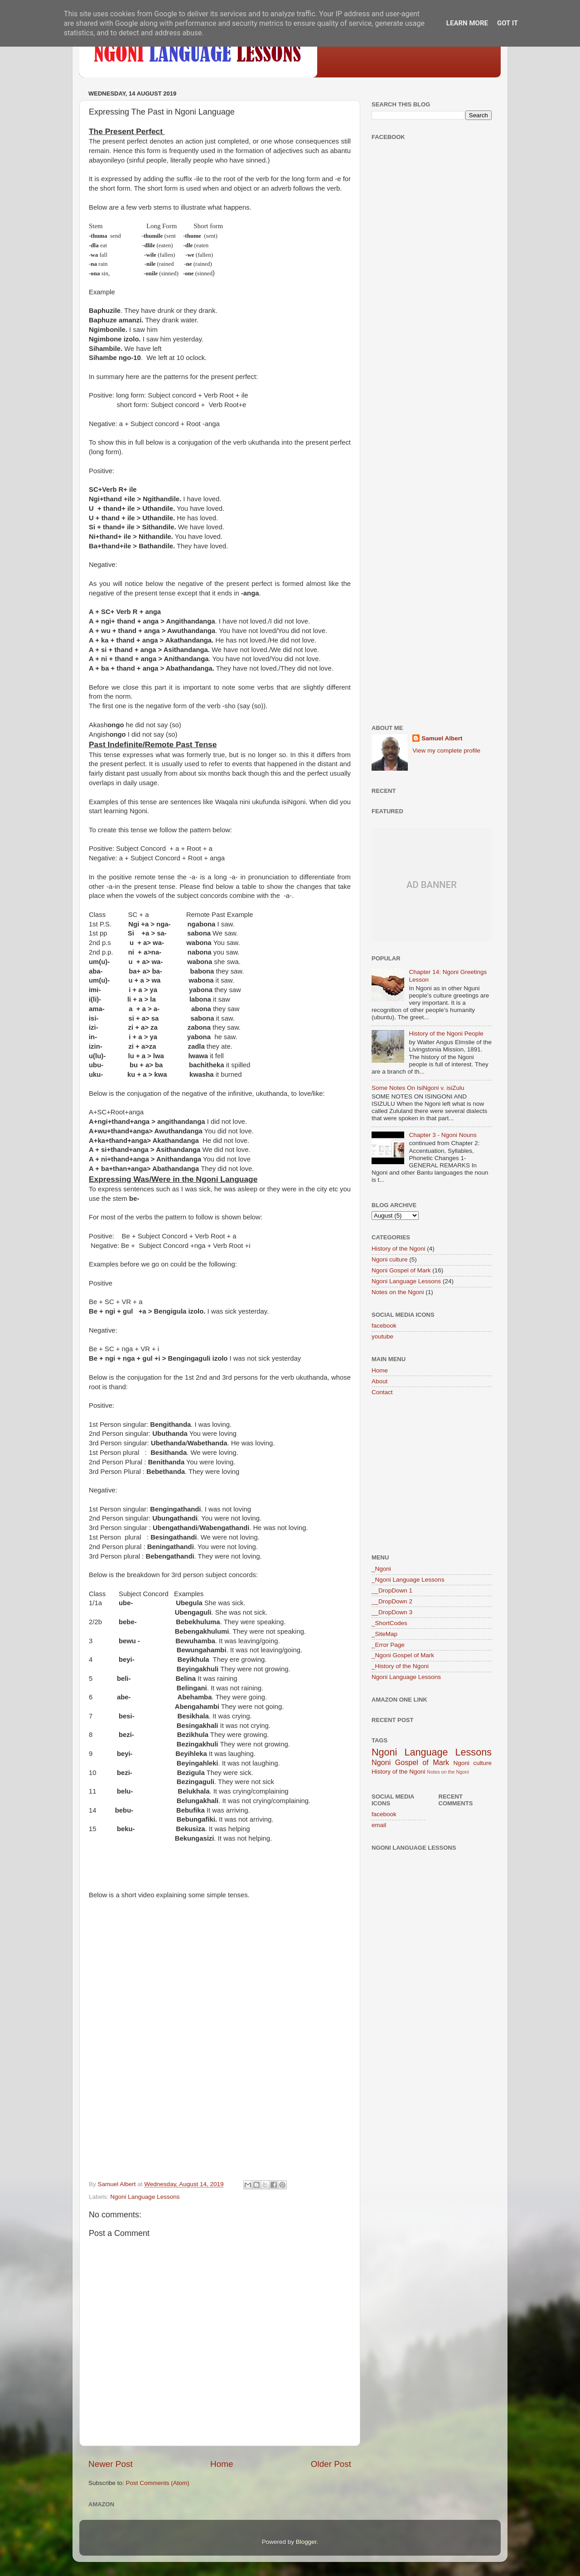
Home (221, 2464)
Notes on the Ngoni (398, 1292)
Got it (507, 23)
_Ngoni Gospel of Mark (403, 1655)
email (379, 1825)
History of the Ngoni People (446, 1033)
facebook (384, 1325)
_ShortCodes (389, 1623)
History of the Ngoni (398, 1248)
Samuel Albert (441, 738)
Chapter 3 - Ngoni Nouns (442, 1135)
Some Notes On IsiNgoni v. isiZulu (418, 1087)
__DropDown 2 (392, 1601)
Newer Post (110, 2464)
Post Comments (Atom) (157, 2483)
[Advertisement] (432, 290)
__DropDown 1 (392, 1590)
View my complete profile (446, 750)
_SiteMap (384, 1634)
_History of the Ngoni (400, 1666)
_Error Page (388, 1644)
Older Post (331, 2464)
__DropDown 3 (392, 1612)
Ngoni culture (390, 1259)
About (379, 1381)
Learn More (467, 23)
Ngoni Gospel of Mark (401, 1270)
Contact (382, 1392)
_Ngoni (381, 1568)
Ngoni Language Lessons (144, 2196)
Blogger (306, 2541)
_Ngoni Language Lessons (408, 1579)
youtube (382, 1336)
